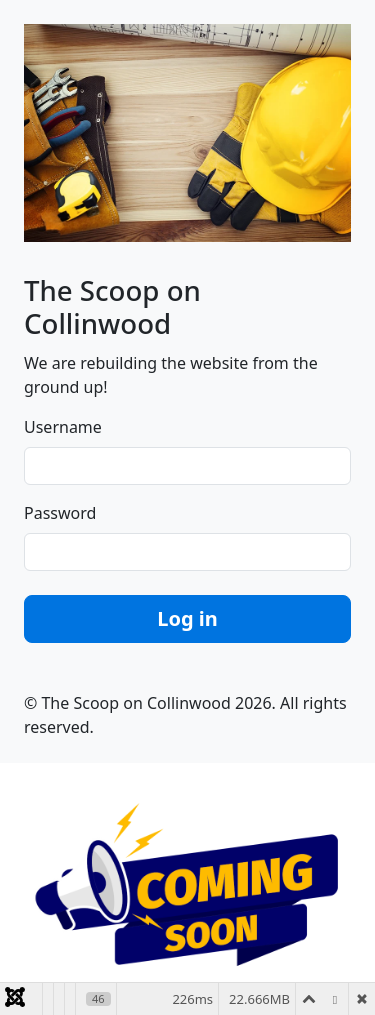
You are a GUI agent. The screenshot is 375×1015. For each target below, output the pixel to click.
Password (60, 513)
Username (63, 427)
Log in (187, 618)
